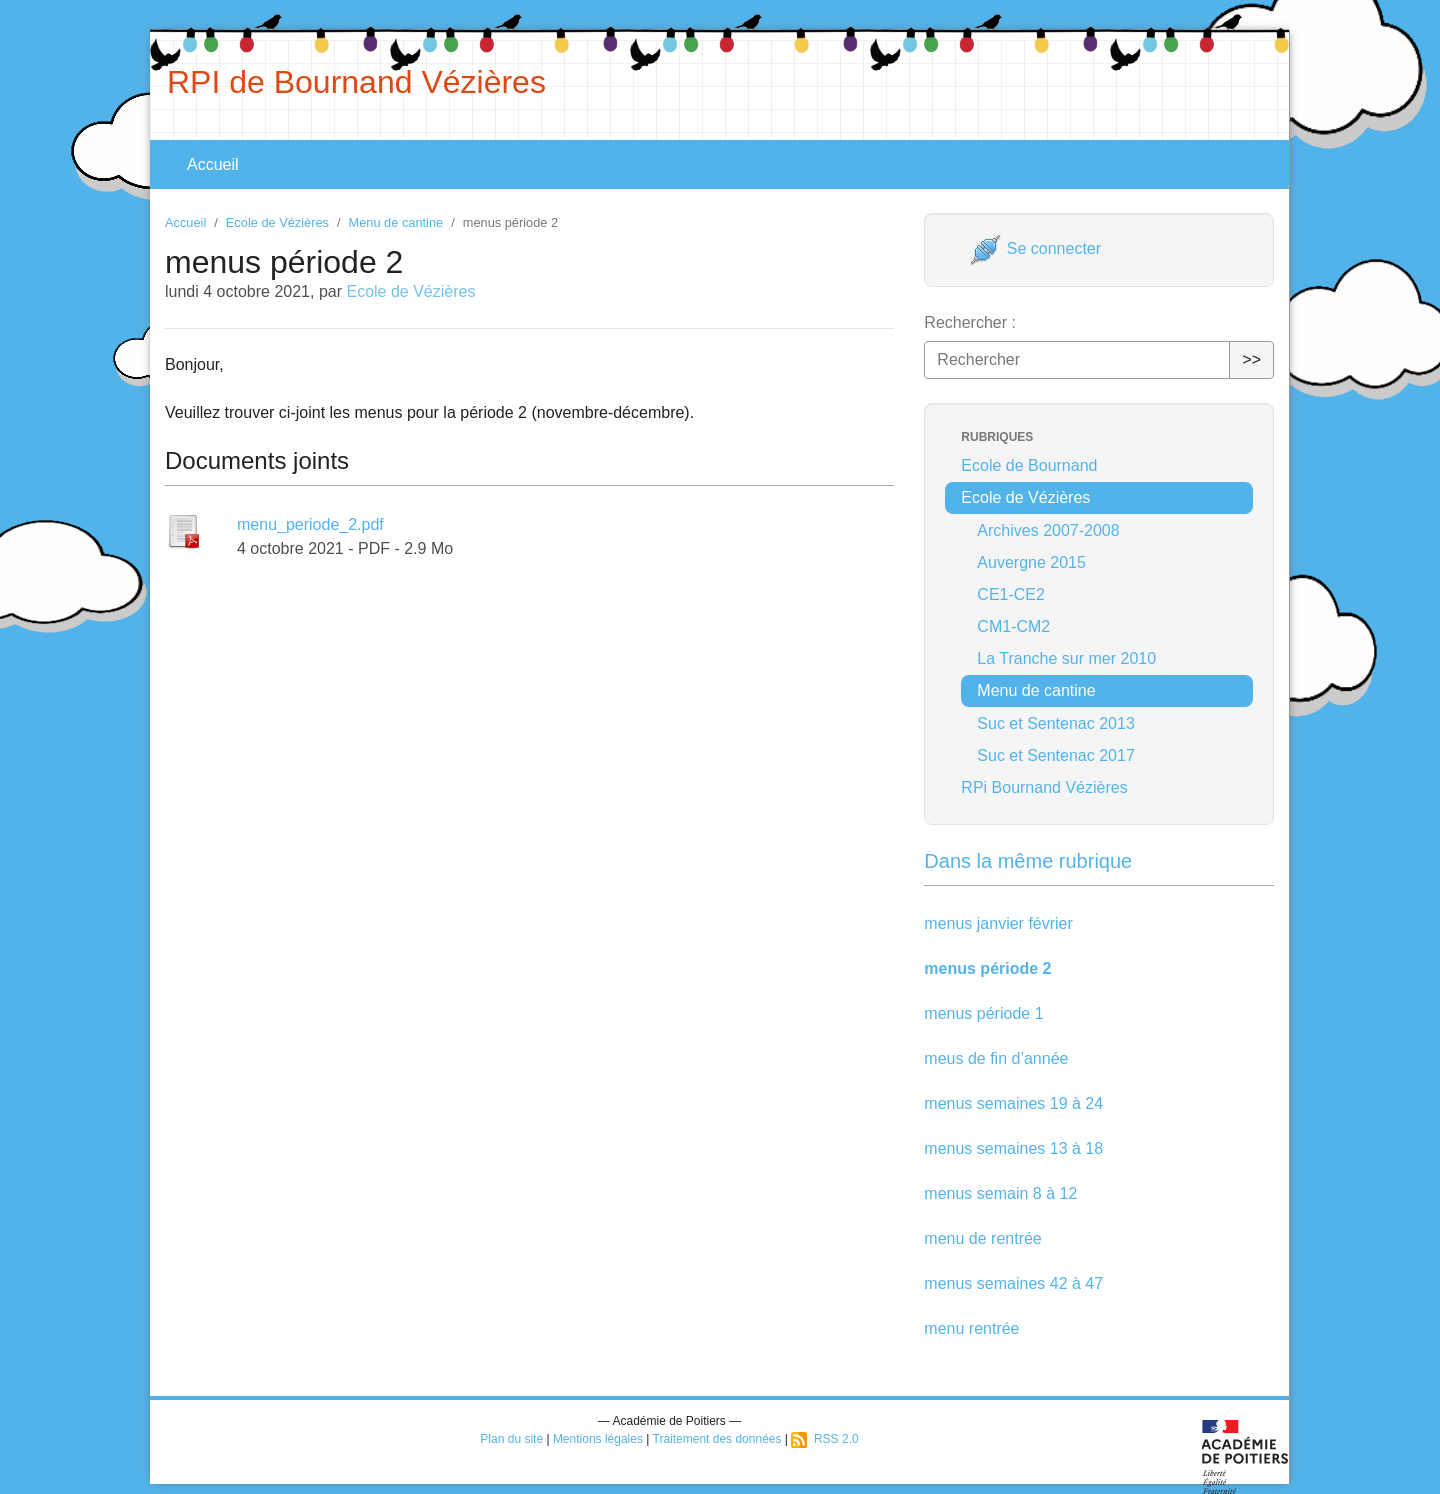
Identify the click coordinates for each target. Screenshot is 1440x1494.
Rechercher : (970, 322)
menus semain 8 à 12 (1000, 1193)
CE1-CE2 (1011, 594)
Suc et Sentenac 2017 (1055, 755)
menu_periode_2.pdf (310, 524)
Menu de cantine (396, 222)
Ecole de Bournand (1029, 465)
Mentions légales (598, 1439)
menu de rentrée (982, 1238)
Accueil (213, 164)
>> (1251, 359)
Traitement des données (717, 1439)
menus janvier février (998, 923)
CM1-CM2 (1013, 626)
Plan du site (511, 1439)
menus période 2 (987, 968)
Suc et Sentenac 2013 (1055, 723)
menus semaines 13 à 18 (1013, 1148)
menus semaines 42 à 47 (1013, 1283)
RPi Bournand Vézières (1044, 787)
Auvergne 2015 (1031, 562)
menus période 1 (983, 1013)
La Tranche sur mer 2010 (1066, 658)
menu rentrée (971, 1328)
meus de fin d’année (996, 1058)
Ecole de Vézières (277, 222)
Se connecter (1035, 248)
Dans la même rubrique (1028, 861)
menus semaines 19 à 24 (1013, 1103)
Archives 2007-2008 (1048, 530)
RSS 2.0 (824, 1439)
